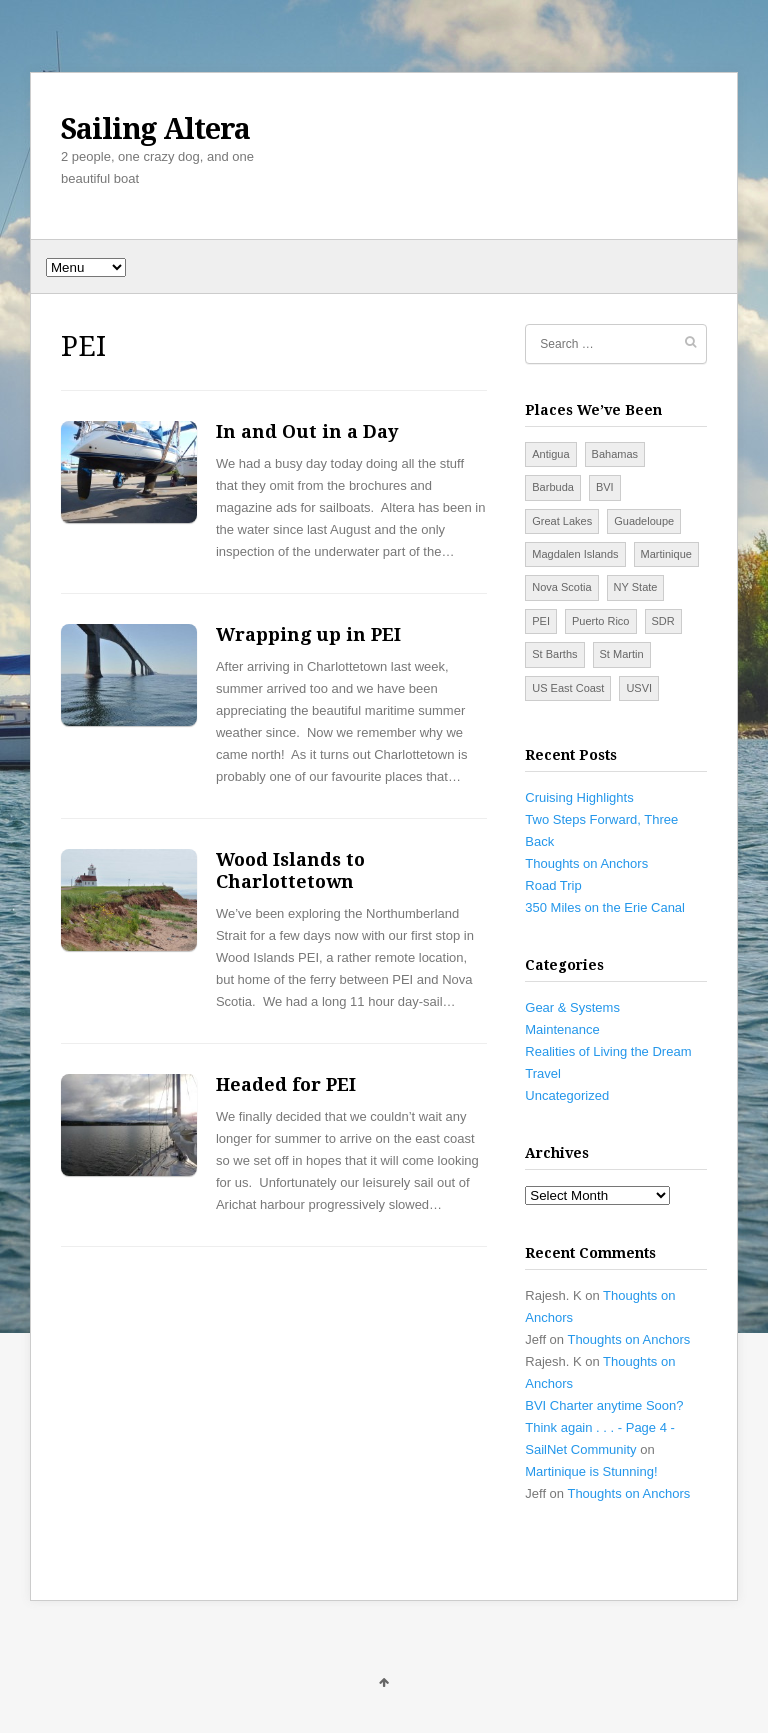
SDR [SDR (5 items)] (663, 621)
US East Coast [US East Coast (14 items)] (568, 688)
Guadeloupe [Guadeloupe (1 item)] (644, 521)
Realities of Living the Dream (608, 1051)
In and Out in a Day (307, 431)
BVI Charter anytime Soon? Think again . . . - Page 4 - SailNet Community (604, 1427)
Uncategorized (567, 1095)
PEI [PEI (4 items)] (541, 621)
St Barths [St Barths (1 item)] (554, 654)
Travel (543, 1073)
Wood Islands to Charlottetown (290, 870)
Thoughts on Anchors (586, 863)
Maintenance (562, 1029)
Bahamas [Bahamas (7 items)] (615, 454)
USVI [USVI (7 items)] (639, 688)
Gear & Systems (572, 1007)
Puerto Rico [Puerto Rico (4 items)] (600, 621)
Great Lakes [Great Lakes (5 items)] (562, 521)
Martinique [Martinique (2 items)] (666, 554)
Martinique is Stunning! (591, 1471)
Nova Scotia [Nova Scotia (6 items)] (561, 587)
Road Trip (553, 885)
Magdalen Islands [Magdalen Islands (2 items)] (575, 554)
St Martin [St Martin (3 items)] (622, 654)
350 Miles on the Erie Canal (605, 907)
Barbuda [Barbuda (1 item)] (553, 487)
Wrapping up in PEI (308, 634)
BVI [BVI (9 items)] (605, 487)
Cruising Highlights (579, 797)
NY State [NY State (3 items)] (636, 587)
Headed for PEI (286, 1084)
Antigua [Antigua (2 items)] (550, 454)
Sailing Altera (155, 129)
